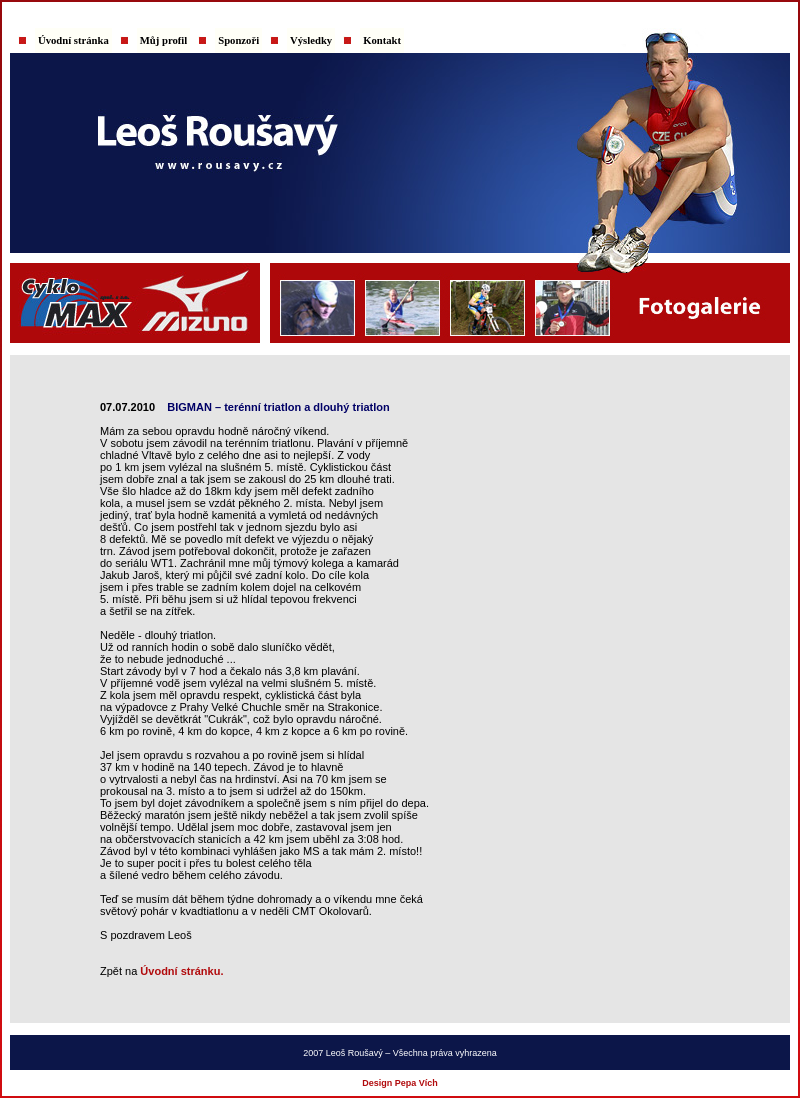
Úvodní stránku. (181, 971)
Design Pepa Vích (400, 1083)
